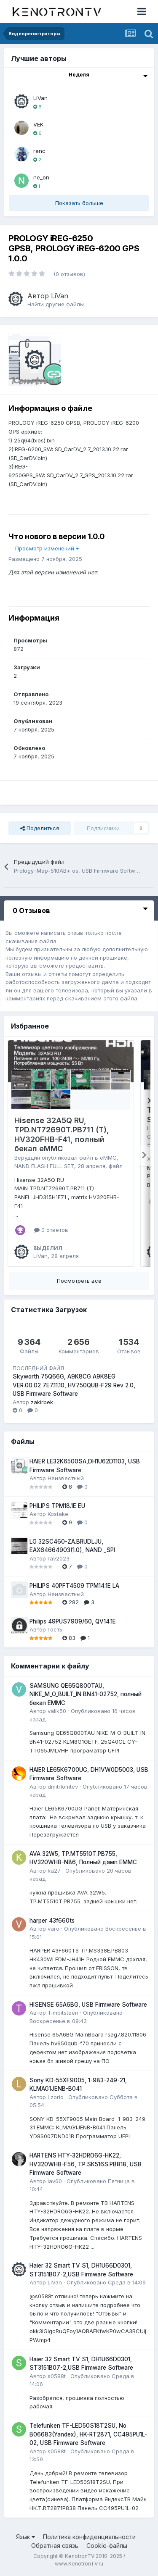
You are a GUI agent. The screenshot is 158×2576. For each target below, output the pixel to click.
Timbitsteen (63, 2012)
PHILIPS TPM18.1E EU (57, 1505)
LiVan (40, 98)
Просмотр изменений (47, 548)
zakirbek (42, 1402)
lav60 (55, 2181)
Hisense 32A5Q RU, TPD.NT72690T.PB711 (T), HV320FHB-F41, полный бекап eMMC (61, 1134)
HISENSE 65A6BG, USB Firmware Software (88, 2004)
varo (53, 1928)
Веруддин (27, 1157)
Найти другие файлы (55, 304)
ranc (39, 150)
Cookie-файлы (106, 2545)
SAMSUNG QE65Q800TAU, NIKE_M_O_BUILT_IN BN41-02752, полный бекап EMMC (85, 1694)
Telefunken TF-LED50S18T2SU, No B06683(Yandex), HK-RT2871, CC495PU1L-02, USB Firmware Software (88, 2434)
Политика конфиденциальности (89, 2536)
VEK (38, 124)
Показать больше (79, 203)
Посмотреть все (79, 1280)
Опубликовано (106, 2282)
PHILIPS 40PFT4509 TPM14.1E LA (74, 1585)
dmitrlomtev (63, 1786)
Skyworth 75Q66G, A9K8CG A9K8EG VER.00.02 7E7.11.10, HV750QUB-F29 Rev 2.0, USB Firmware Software (74, 1385)
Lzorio (56, 2097)
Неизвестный (66, 1478)
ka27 (54, 1870)
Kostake (58, 1513)
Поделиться (39, 828)
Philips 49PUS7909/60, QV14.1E (72, 1621)
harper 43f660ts (52, 1920)
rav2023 (59, 1558)
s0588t (57, 2376)
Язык (25, 2536)
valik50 (57, 1711)
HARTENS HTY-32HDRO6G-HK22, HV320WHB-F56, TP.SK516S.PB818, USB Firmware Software (85, 2164)
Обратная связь (54, 2545)
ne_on (41, 177)
